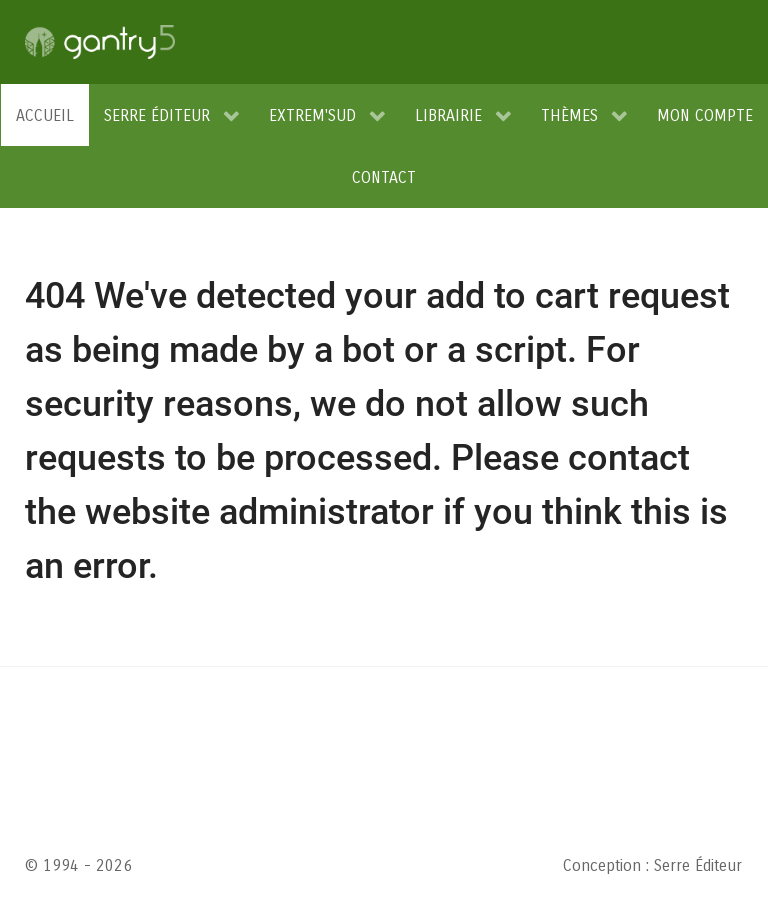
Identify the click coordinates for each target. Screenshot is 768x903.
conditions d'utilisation (410, 791)
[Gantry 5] (100, 42)
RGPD (341, 723)
